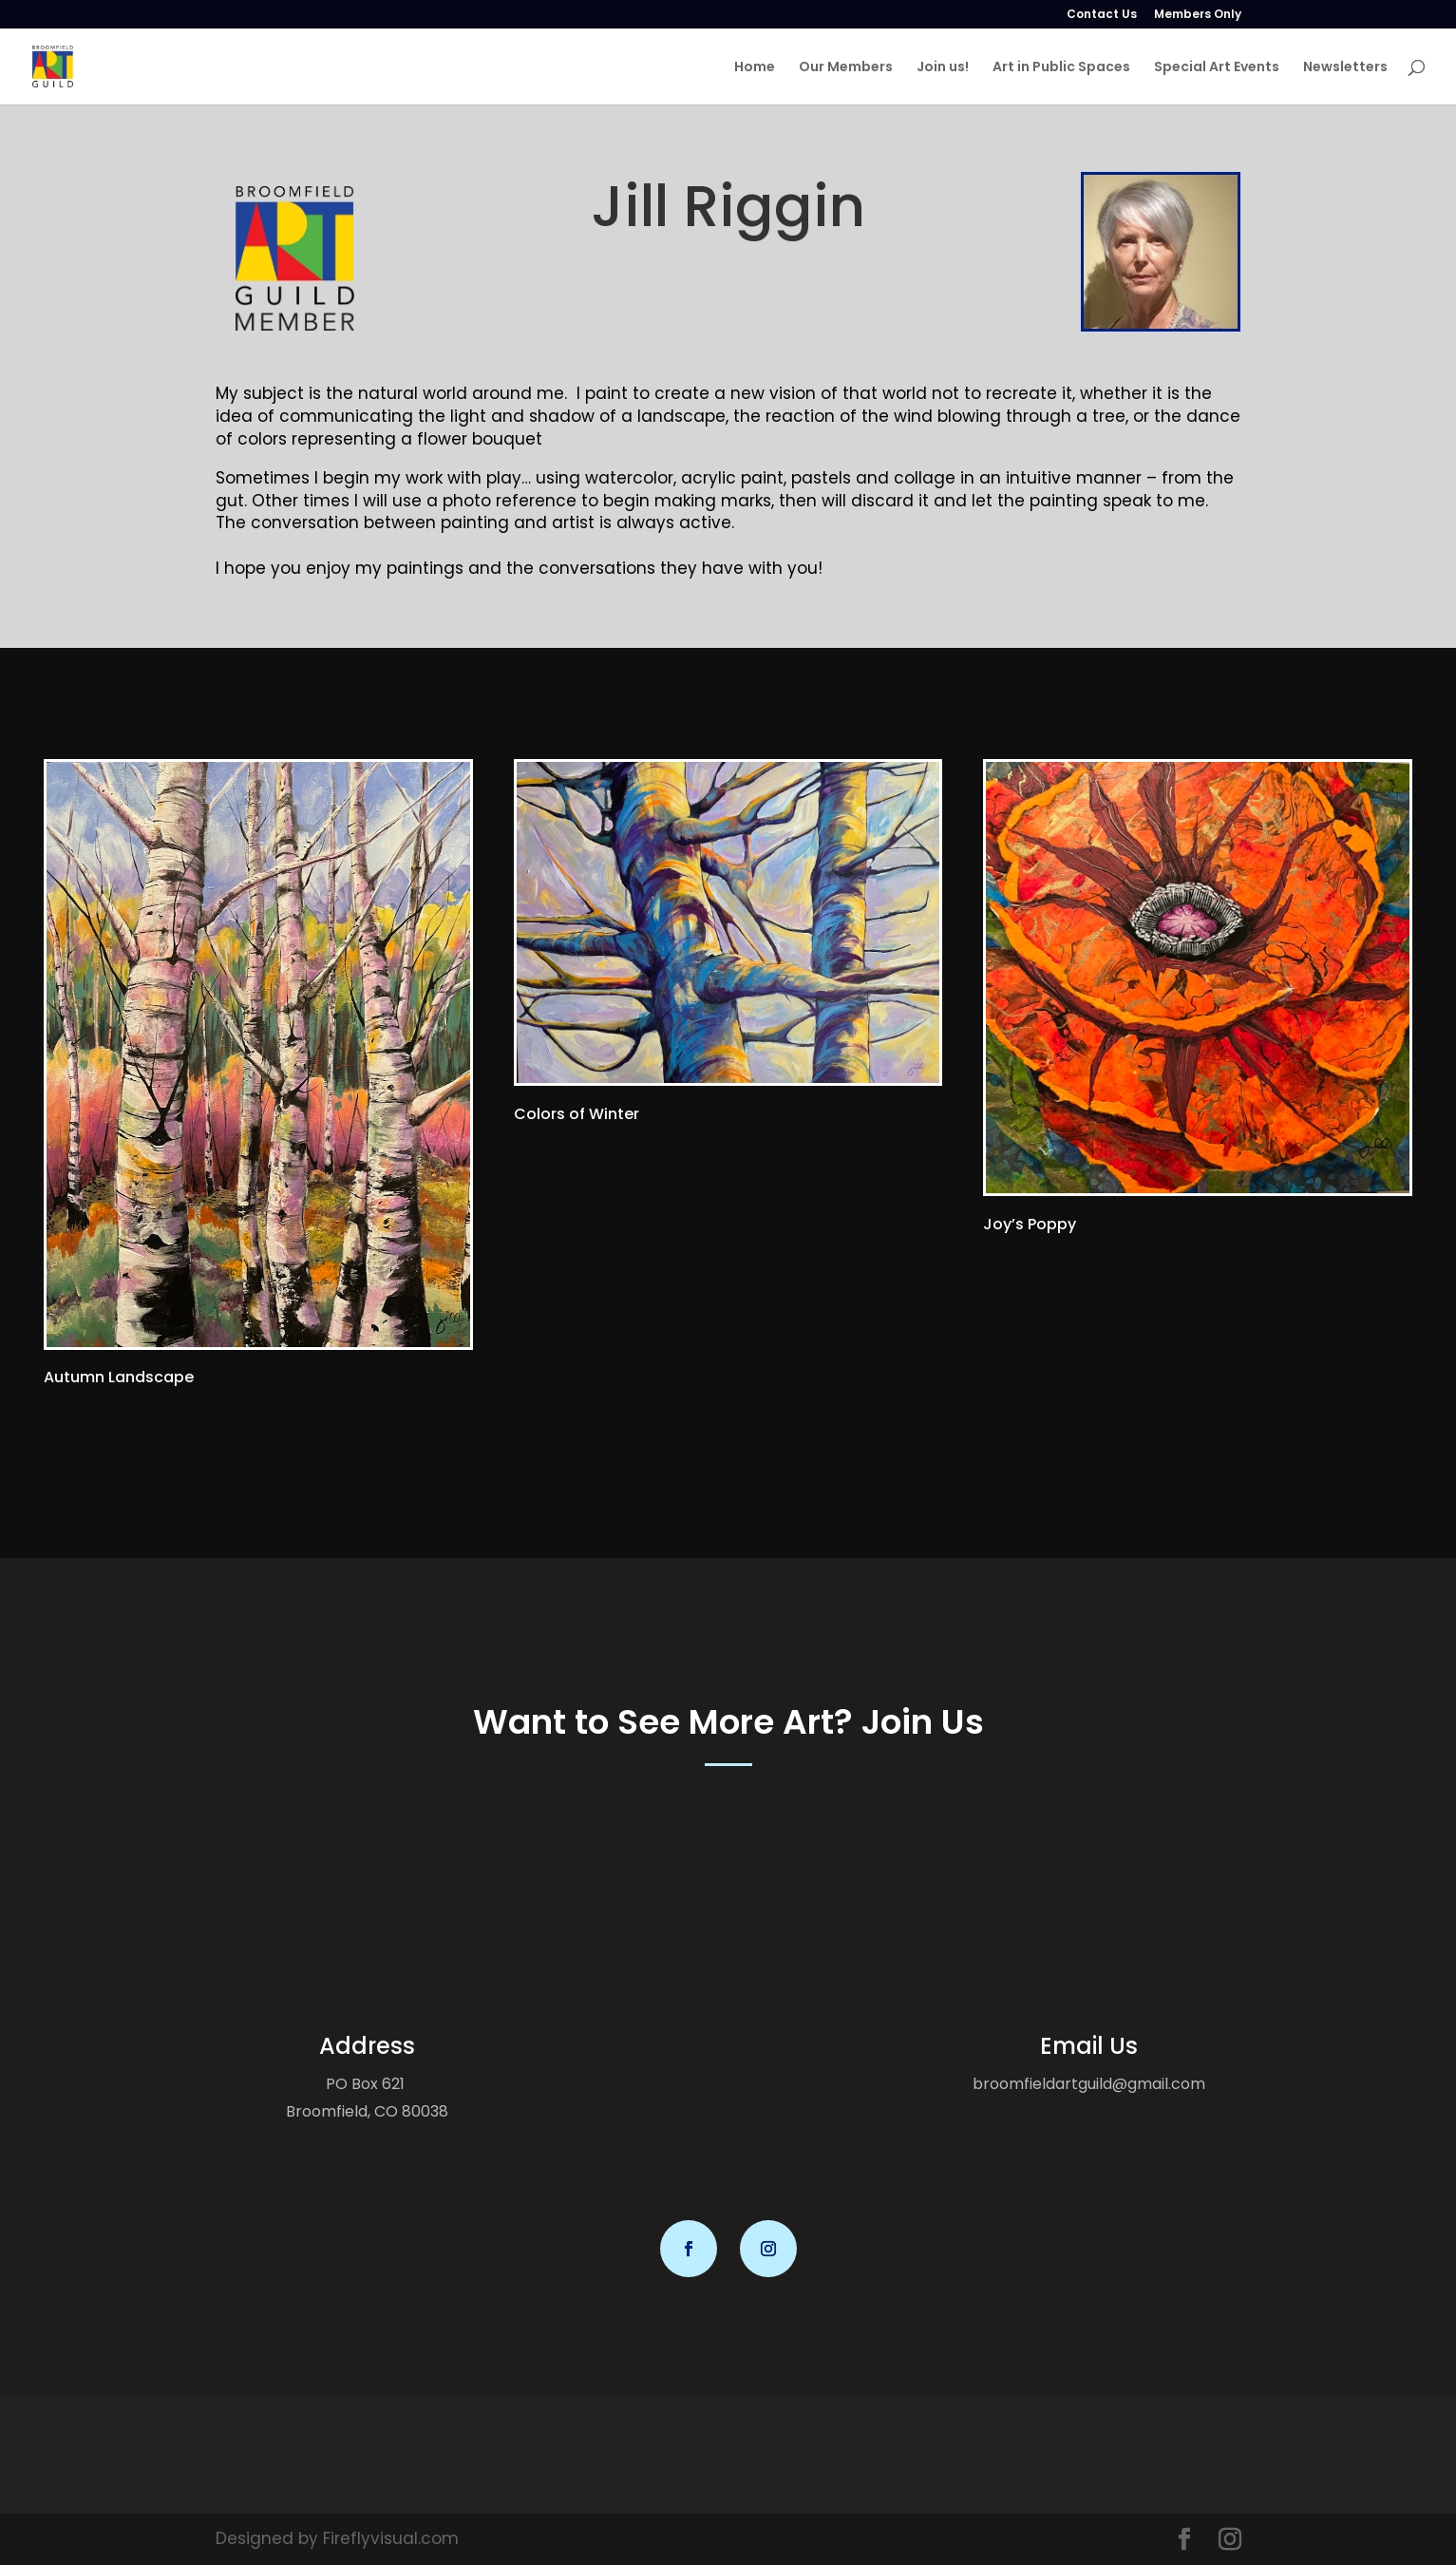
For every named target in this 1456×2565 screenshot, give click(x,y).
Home (754, 68)
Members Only (1197, 15)
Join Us (922, 1722)
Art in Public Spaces (1061, 68)
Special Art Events (1216, 68)
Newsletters (1345, 68)
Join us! (943, 68)
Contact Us (1102, 15)
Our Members (846, 68)
